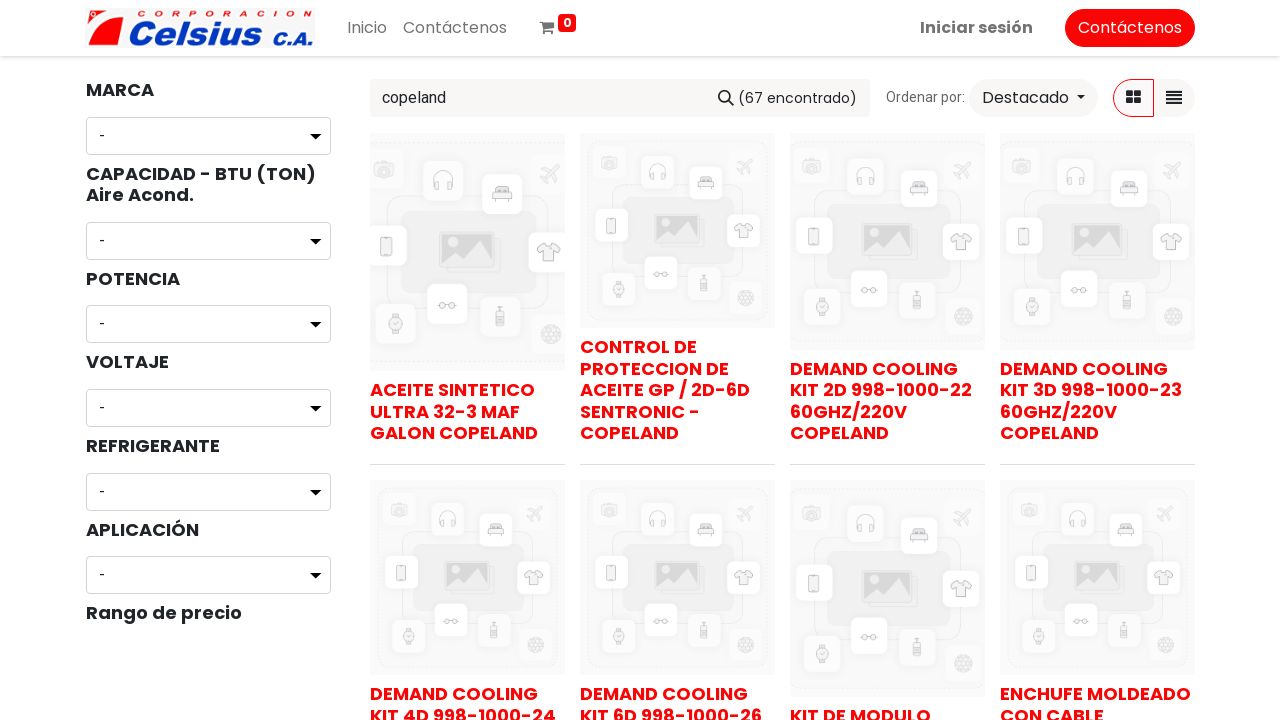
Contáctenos (1130, 27)
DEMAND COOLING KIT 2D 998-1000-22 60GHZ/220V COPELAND (881, 401)
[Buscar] (787, 98)
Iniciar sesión (976, 27)
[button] (1033, 98)
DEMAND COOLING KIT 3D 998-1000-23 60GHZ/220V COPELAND (1091, 401)
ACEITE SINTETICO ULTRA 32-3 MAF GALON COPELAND (454, 411)
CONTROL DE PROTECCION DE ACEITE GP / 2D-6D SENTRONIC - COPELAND (665, 389)
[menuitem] (367, 28)
